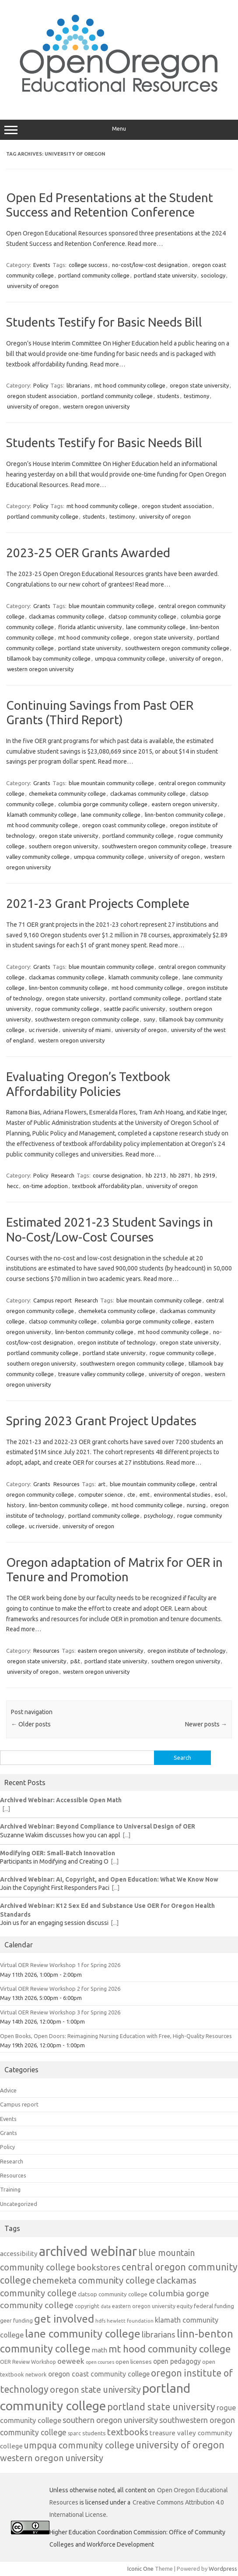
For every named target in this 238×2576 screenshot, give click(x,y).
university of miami (87, 1030)
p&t (75, 1661)
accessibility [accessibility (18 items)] (19, 2253)
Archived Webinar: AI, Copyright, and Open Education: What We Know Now (109, 1879)
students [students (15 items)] (94, 2433)
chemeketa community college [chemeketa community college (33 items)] (93, 2280)
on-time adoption (45, 1186)
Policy (40, 385)
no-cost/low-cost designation (150, 265)
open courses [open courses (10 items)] (100, 2362)
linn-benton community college (184, 814)
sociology (213, 275)
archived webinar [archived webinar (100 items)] (88, 2251)
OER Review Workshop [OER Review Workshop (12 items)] (28, 2362)
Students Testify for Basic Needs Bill (104, 322)
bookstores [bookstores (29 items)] (98, 2267)
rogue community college (67, 1009)
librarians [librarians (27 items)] (158, 2334)
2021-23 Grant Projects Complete (97, 903)
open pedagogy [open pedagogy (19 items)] (177, 2361)
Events (41, 265)
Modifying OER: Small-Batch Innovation (57, 1853)
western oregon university (96, 406)
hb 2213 (156, 1175)
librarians (78, 385)
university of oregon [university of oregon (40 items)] (180, 2445)
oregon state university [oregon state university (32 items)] (95, 2389)
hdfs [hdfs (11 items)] (100, 2320)
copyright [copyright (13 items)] (87, 2306)
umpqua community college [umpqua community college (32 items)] (79, 2445)
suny (149, 1019)
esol (220, 1494)
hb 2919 (205, 1175)
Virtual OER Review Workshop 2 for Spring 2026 (60, 1988)
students (168, 396)
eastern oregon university (184, 804)
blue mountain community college (111, 606)
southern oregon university (63, 846)
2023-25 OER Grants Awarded (88, 552)
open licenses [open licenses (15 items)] (134, 2361)
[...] (6, 1808)
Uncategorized (18, 2204)
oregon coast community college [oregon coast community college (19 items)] (99, 2374)
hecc (12, 1186)
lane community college (156, 627)
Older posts (31, 1724)
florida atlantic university (90, 627)
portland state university (165, 275)
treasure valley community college (101, 1374)
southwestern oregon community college (177, 648)
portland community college (94, 275)
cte (131, 1494)
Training (10, 2189)
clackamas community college (66, 616)
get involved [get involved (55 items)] (64, 2319)
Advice (8, 2090)
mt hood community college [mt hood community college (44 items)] (169, 2348)
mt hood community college (129, 385)
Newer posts (206, 1724)
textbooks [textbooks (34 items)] (127, 2432)
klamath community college (42, 814)
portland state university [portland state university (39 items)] (161, 2407)
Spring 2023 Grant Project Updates (101, 1420)
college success (88, 265)
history (15, 1505)
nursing (196, 1505)
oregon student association (42, 396)
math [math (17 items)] (99, 2350)
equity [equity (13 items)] (184, 2306)
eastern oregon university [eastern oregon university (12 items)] (143, 2306)
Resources (66, 1484)
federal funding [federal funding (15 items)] (214, 2305)
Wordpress (223, 2568)
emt (145, 1494)
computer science (100, 1494)
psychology (158, 1515)
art (101, 1484)
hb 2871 (180, 1175)
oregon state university (199, 385)
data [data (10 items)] (106, 2306)
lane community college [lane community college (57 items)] (82, 2333)
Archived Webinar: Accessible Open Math (61, 1800)
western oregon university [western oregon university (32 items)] (51, 2458)
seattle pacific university (134, 1009)
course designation (117, 1175)
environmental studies (182, 1494)
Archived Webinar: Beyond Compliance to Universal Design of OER (97, 1826)
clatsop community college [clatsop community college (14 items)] (112, 2294)
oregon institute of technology (116, 1342)
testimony (196, 396)
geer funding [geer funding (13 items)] (16, 2320)
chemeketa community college (67, 793)
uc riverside (43, 1030)
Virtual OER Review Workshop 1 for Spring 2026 (60, 1965)
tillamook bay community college (49, 658)
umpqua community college (130, 658)
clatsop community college (142, 616)
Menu (119, 129)
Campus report (52, 1300)
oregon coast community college (123, 825)
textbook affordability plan (107, 1186)
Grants (41, 606)
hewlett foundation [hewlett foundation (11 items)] (130, 2320)
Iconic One (140, 2568)
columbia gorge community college (102, 804)
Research (62, 1175)
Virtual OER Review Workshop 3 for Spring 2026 (60, 2012)
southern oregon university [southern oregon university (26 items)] (110, 2420)
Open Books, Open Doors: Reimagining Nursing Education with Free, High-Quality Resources (116, 2036)
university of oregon (33, 286)
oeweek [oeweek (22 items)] (70, 2361)
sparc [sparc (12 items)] (74, 2433)
